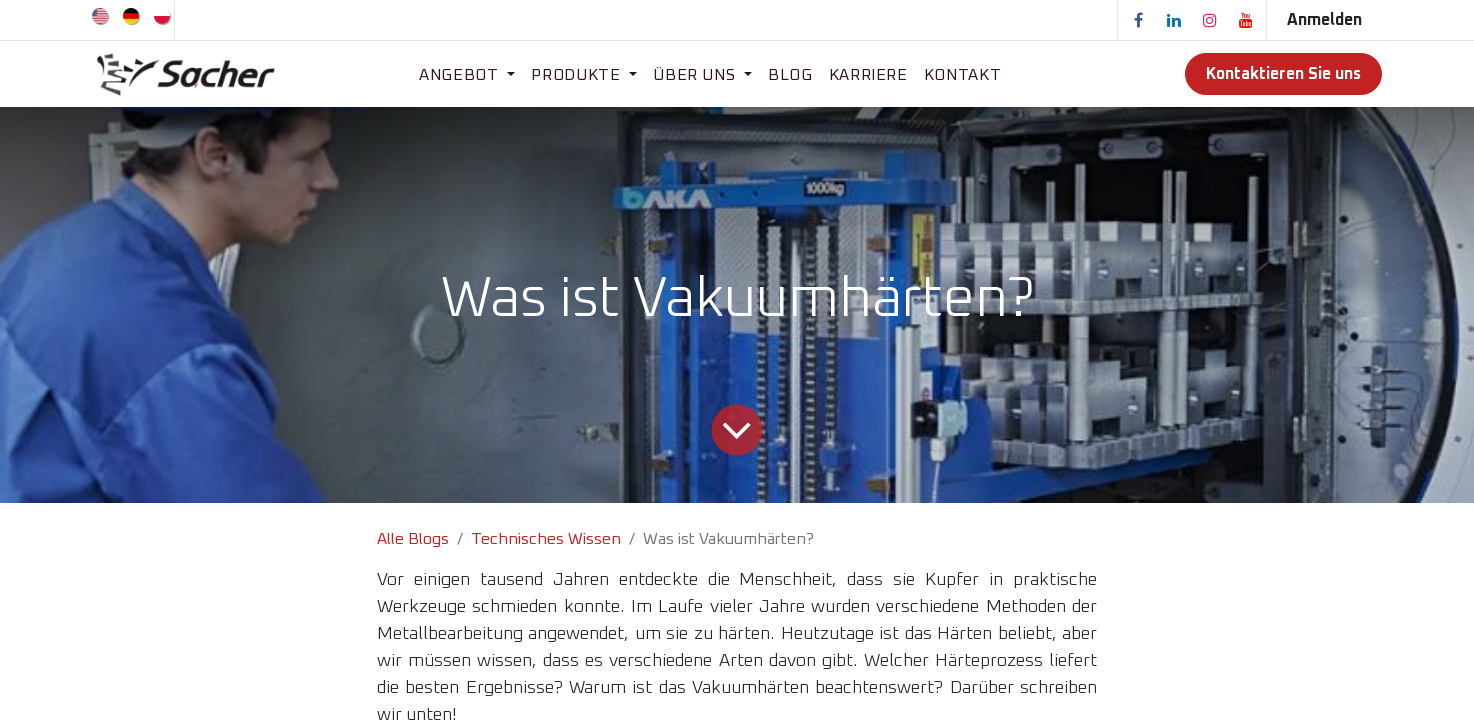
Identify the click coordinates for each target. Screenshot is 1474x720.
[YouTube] (1246, 20)
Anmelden (1324, 20)
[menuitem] (101, 15)
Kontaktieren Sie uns (1283, 74)
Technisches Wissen (546, 539)
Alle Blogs (413, 539)
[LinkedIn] (1174, 20)
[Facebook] (1138, 20)
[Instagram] (1210, 20)
